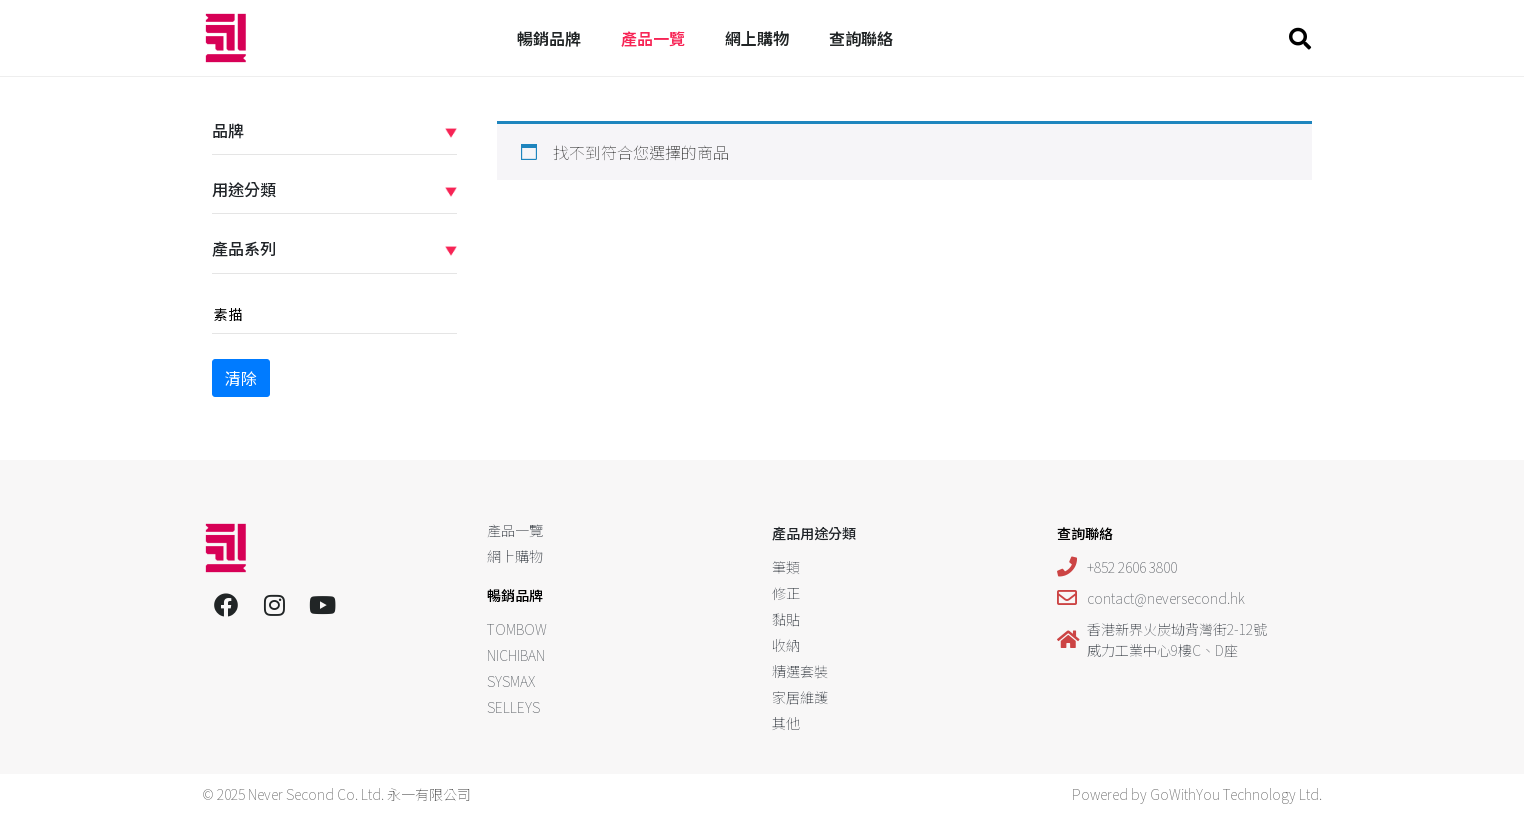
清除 (241, 378)
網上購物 (757, 38)
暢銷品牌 (549, 38)
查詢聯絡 (861, 38)
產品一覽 (653, 38)
